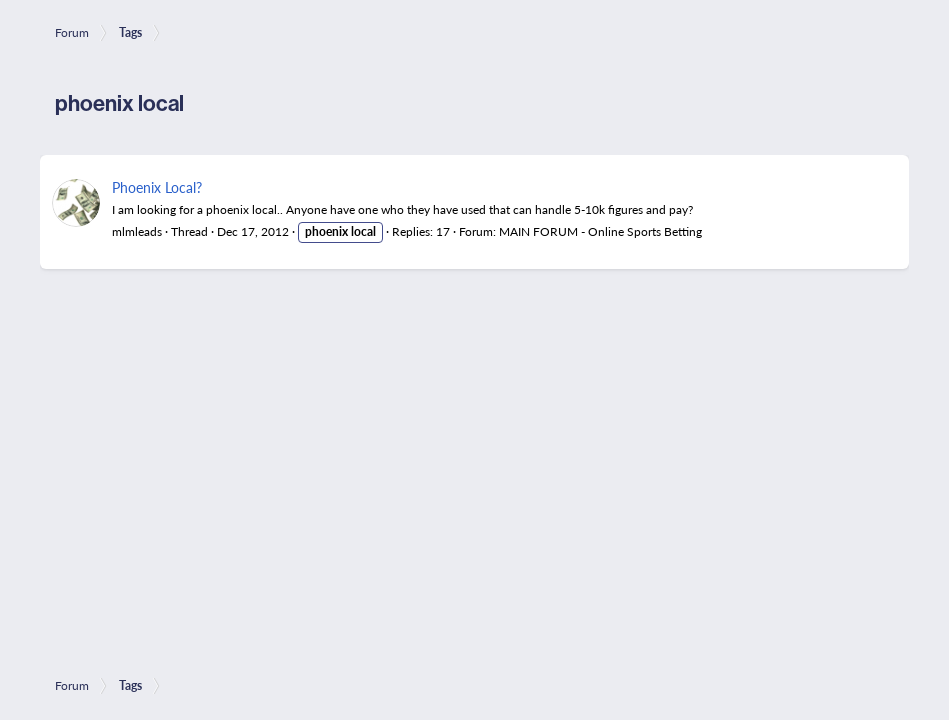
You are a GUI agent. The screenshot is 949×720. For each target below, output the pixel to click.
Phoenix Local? (157, 187)
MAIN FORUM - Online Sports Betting (600, 231)
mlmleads (137, 231)
